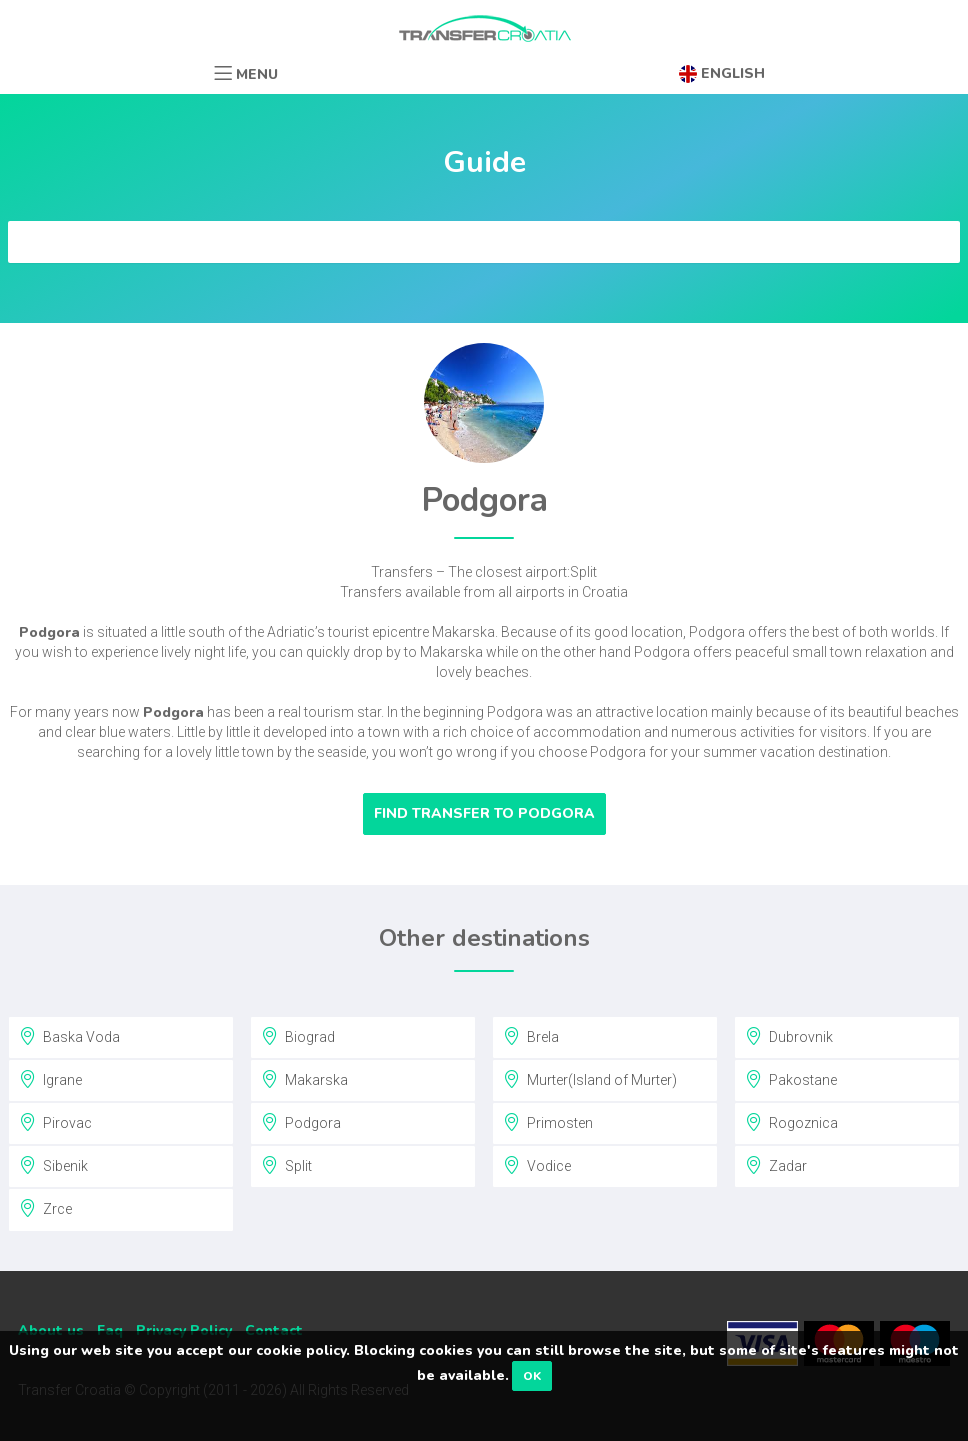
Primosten (548, 1122)
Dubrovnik (789, 1036)
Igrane (50, 1079)
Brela (531, 1036)
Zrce (45, 1208)
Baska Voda (69, 1036)
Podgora (301, 1122)
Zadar (776, 1165)
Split (286, 1165)
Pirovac (55, 1122)
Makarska (304, 1079)
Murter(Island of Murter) (590, 1079)
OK (532, 1376)
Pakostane (791, 1079)
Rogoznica (791, 1122)
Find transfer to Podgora (484, 813)
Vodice (537, 1165)
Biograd (298, 1036)
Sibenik (53, 1165)
